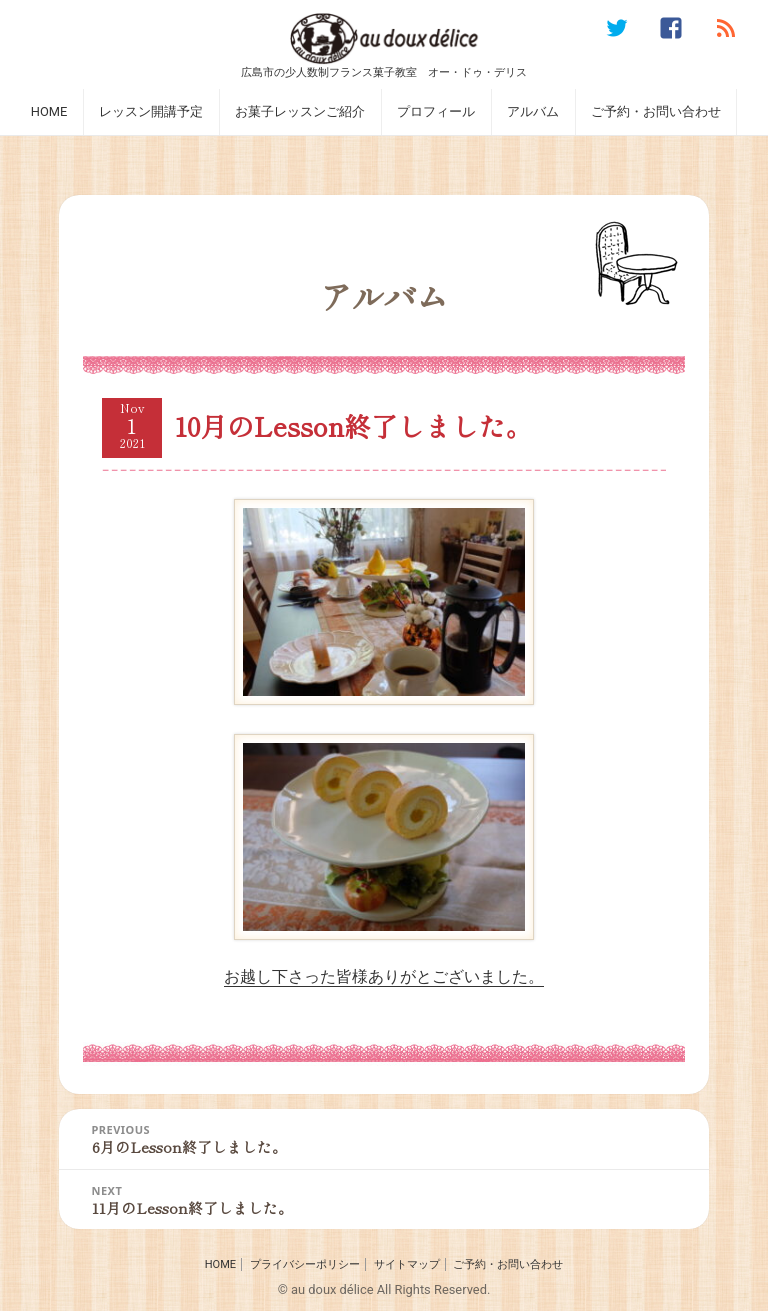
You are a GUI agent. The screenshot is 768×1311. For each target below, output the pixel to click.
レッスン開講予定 (151, 111)
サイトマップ (407, 1264)
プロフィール (436, 111)
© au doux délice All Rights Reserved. (384, 1289)
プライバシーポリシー (305, 1264)
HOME (49, 111)
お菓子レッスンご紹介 (300, 111)
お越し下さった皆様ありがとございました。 (384, 859)
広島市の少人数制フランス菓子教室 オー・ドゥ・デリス (384, 71)
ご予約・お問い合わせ (656, 111)
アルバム (533, 111)
